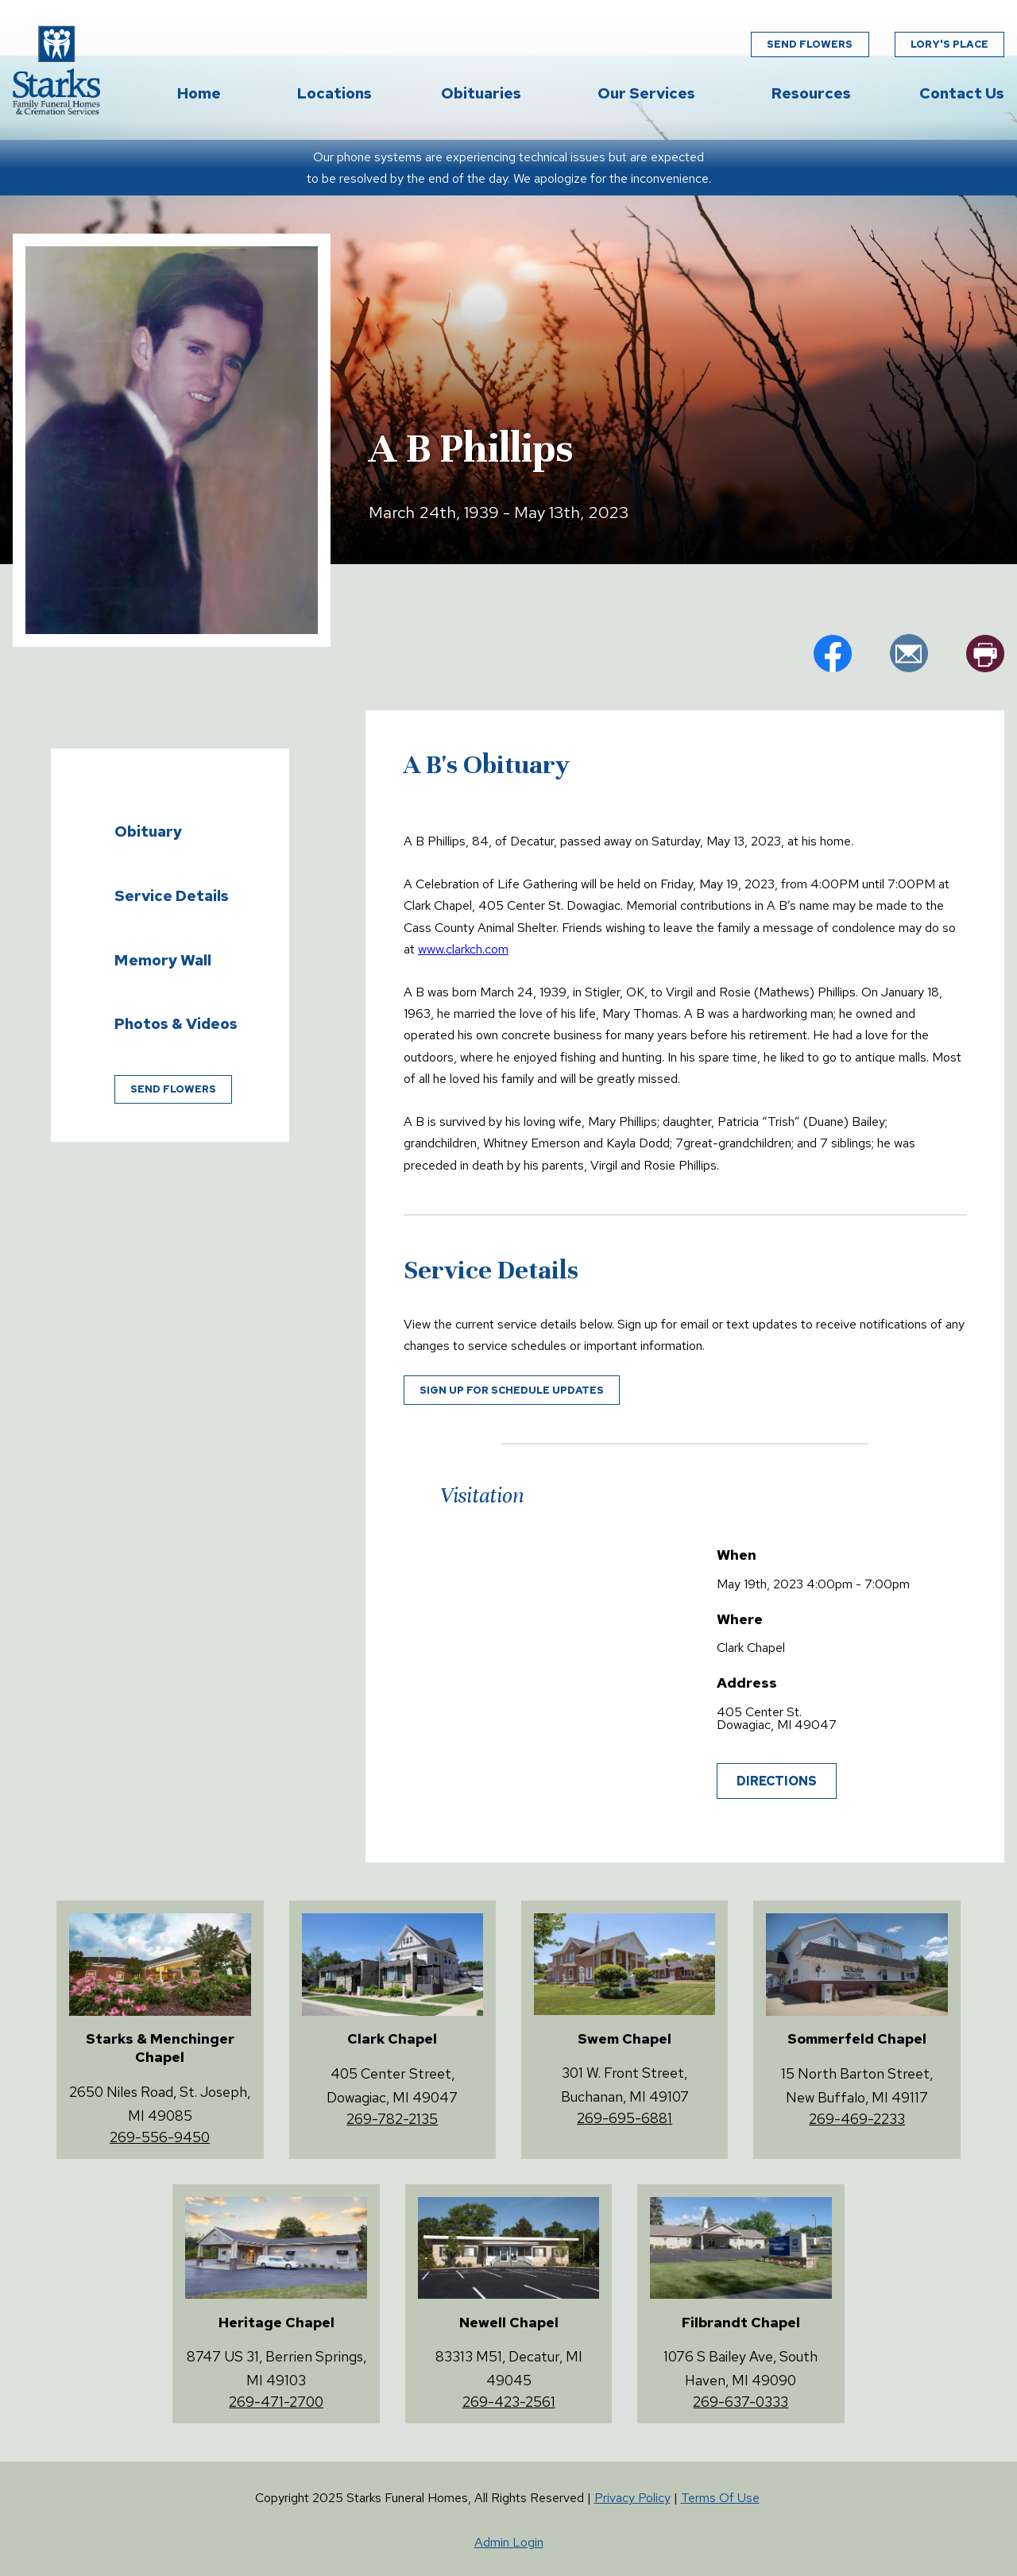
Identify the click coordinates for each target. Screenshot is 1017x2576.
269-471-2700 (276, 2401)
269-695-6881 (624, 2118)
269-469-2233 (857, 2119)
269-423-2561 (508, 2401)
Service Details (171, 895)
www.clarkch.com (463, 949)
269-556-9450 (160, 2137)
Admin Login (508, 2542)
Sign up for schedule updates (512, 1390)
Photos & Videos (176, 1023)
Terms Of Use (720, 2497)
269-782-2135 (392, 2119)
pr (985, 653)
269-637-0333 (740, 2401)
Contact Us (961, 93)
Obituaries (481, 93)
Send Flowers (810, 44)
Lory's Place (949, 44)
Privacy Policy (632, 2497)
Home (199, 93)
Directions (777, 1781)
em (909, 653)
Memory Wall (162, 960)
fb (833, 653)
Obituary (148, 831)
